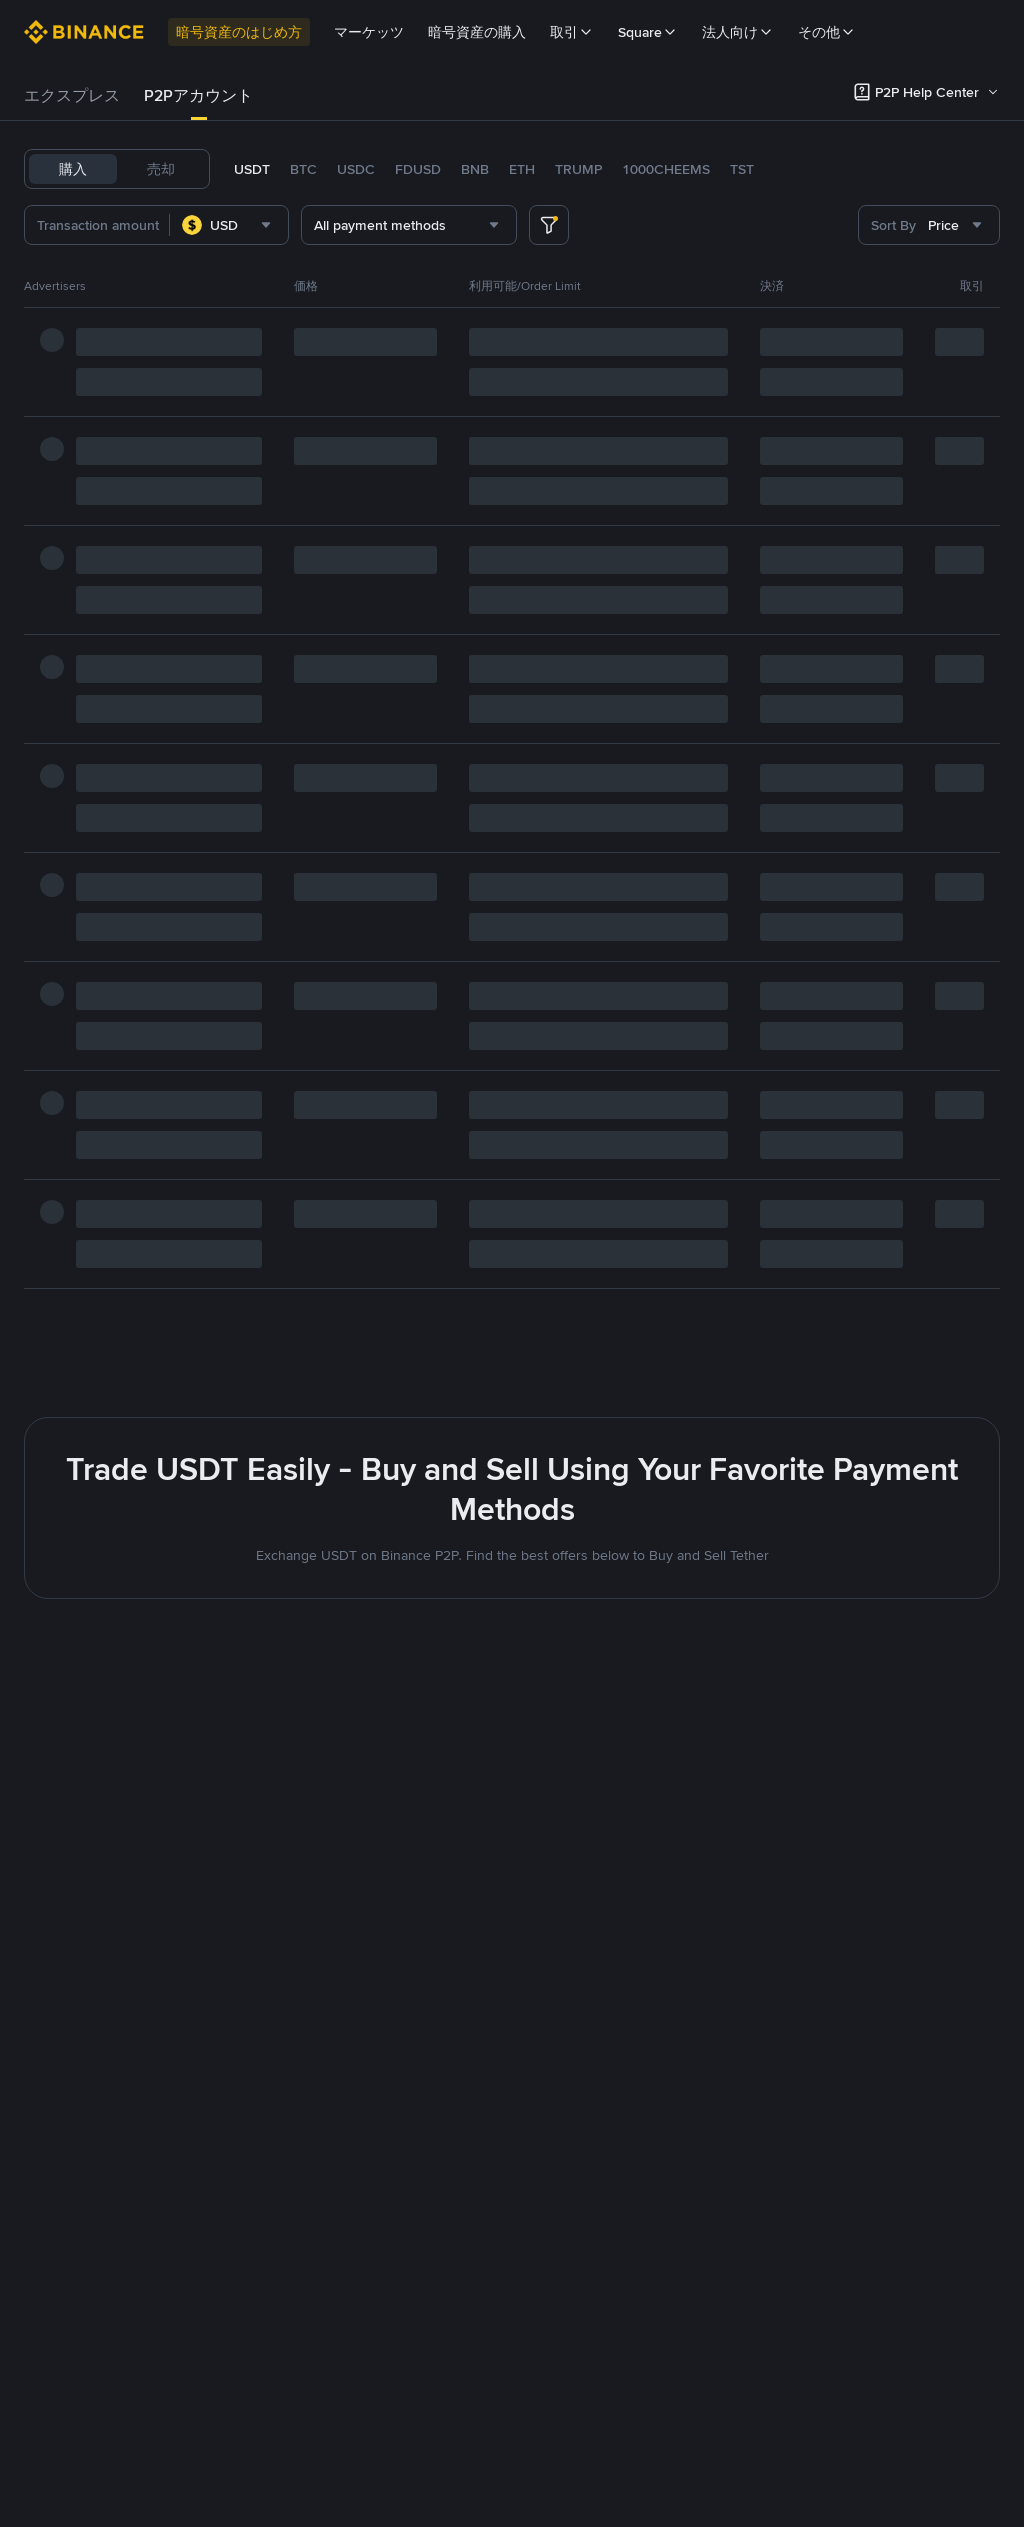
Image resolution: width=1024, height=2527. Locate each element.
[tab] (72, 96)
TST (742, 169)
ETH (522, 169)
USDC (356, 169)
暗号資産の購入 (477, 32)
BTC (303, 169)
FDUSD (418, 169)
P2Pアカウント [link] (198, 95)
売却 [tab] (161, 169)
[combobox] (262, 225)
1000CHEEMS (666, 169)
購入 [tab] (73, 169)
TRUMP (578, 169)
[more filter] (549, 225)
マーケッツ (369, 32)
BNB (475, 169)
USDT (252, 169)
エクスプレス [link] (72, 95)
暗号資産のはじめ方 (239, 32)
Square (648, 32)
